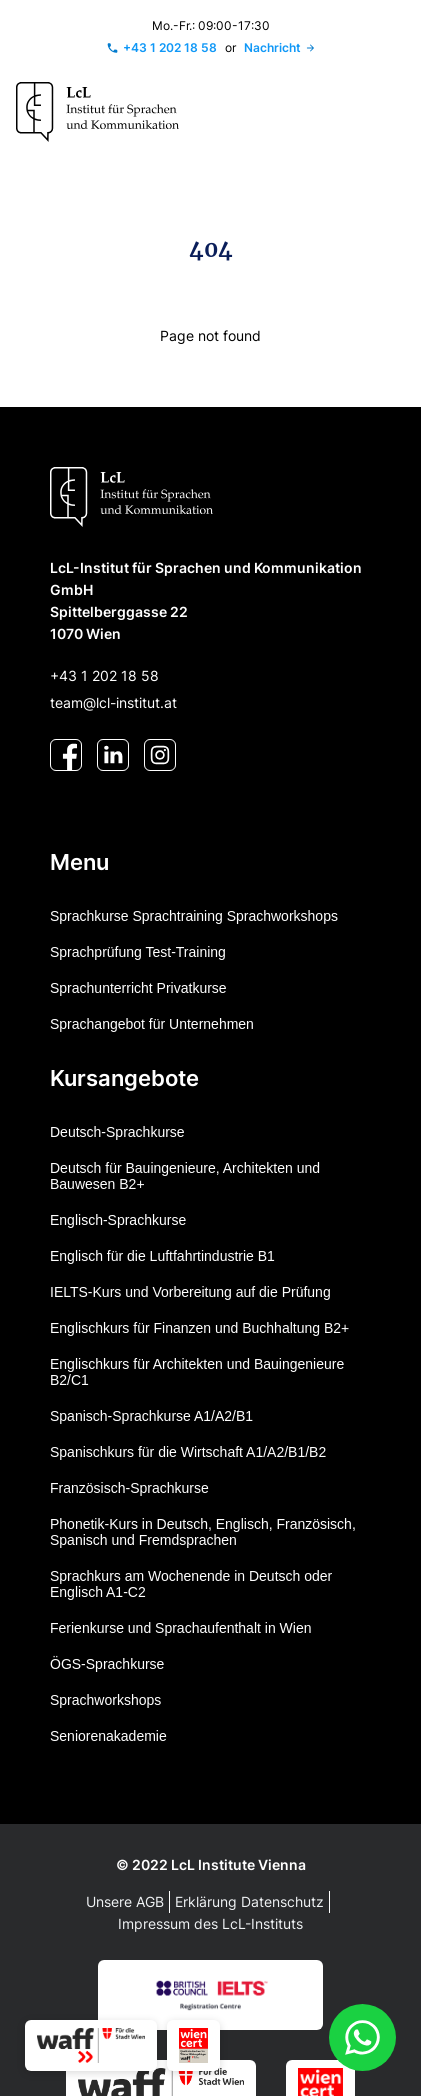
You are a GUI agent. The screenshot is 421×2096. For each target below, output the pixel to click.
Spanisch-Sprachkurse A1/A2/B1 (151, 1416)
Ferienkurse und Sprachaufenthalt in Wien (180, 1628)
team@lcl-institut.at (113, 702)
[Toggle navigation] (384, 112)
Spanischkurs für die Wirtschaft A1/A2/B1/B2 (188, 1452)
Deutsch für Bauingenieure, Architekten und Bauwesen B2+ (185, 1176)
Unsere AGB (125, 1901)
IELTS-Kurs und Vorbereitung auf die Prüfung (190, 1292)
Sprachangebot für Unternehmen (152, 1024)
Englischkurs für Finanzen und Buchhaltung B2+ (199, 1328)
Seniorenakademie (108, 1736)
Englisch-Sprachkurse (118, 1220)
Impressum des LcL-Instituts (210, 1923)
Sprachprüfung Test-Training (138, 952)
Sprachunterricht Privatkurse (138, 988)
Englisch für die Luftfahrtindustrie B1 (162, 1256)
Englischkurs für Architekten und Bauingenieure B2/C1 (197, 1372)
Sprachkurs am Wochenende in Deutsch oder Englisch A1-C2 (191, 1584)
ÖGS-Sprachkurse (107, 1664)
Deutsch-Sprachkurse (117, 1132)
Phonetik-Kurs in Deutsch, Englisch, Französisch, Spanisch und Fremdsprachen (203, 1532)
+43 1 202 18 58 (104, 675)
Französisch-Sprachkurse (129, 1488)
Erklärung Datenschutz (249, 1901)
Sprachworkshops (105, 1700)
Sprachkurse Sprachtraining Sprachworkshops (194, 916)
